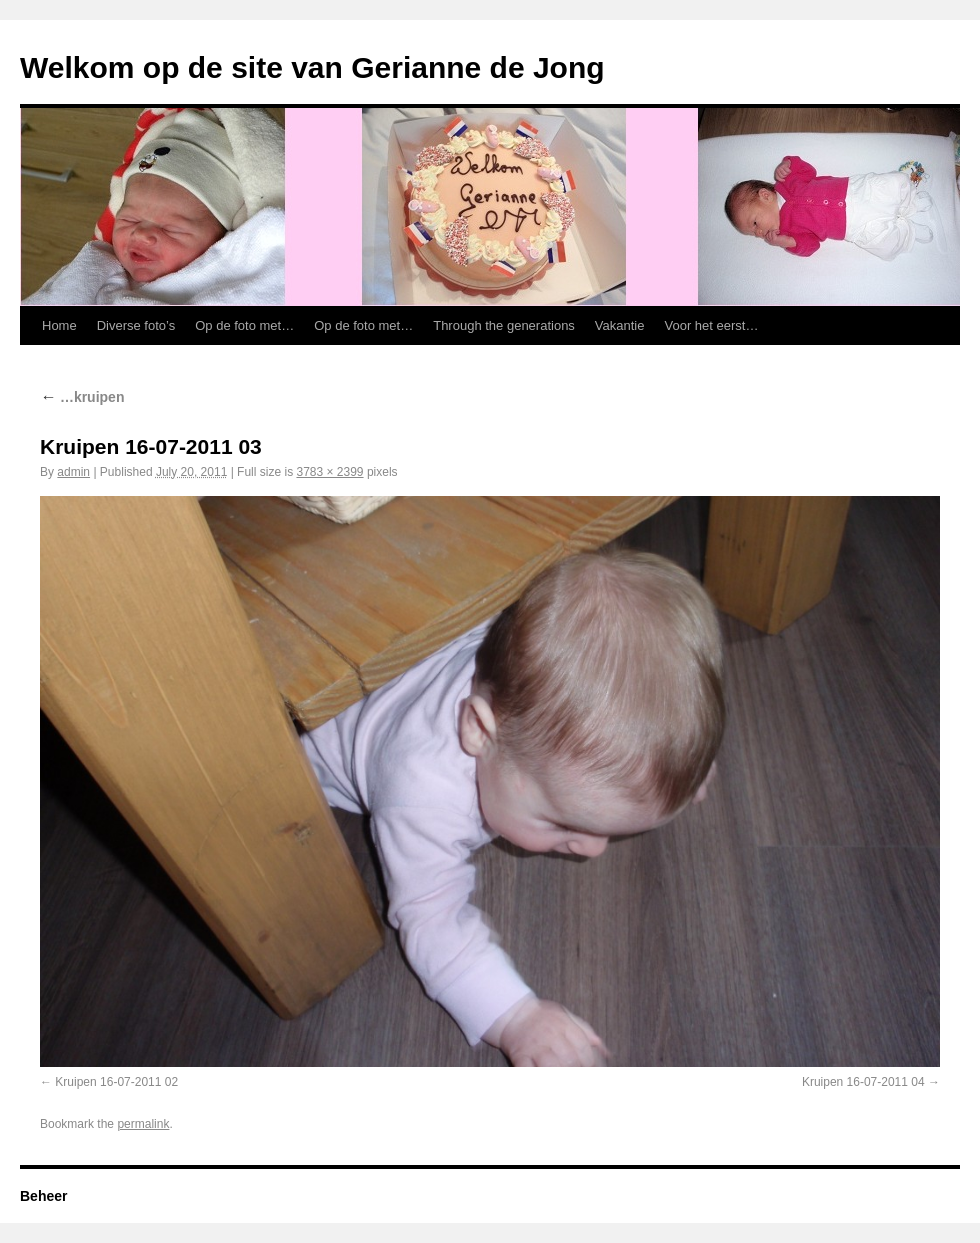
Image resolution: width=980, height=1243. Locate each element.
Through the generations (504, 325)
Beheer (43, 1196)
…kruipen (82, 397)
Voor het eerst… (712, 325)
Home (59, 325)
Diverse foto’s (136, 325)
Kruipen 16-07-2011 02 (116, 1082)
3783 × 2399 (329, 472)
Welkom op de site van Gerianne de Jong (312, 67)
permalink (143, 1124)
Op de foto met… (244, 325)
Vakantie (620, 325)
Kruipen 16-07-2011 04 (863, 1082)
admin (73, 472)
